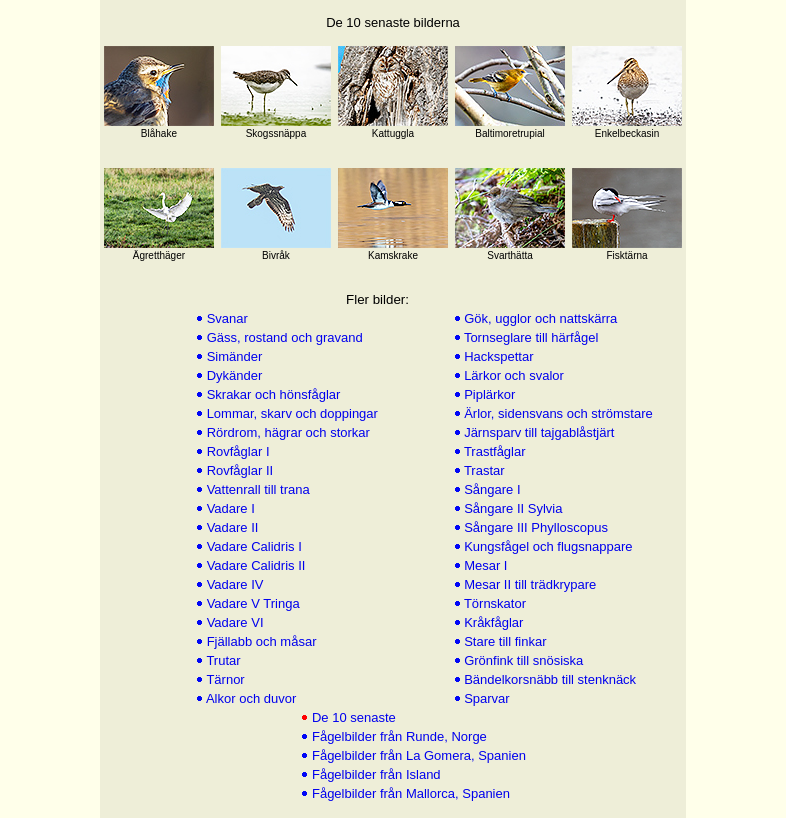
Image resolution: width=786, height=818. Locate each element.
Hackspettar (497, 356)
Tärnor (224, 679)
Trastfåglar (493, 451)
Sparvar (485, 698)
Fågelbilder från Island (374, 774)
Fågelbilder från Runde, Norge (397, 736)
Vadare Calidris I (252, 546)
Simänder (232, 356)
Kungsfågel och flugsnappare (547, 546)
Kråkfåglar (492, 622)
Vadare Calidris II (254, 565)
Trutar (222, 660)
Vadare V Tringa (251, 603)
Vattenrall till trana (256, 489)
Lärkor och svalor (512, 375)
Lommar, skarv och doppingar (290, 413)
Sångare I (491, 489)
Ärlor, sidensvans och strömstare (557, 413)
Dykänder (232, 375)
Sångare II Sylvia (512, 508)
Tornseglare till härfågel (530, 337)
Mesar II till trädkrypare (529, 584)
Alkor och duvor (249, 698)
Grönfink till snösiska (522, 660)
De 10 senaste (351, 717)
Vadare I (229, 508)
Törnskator (494, 603)
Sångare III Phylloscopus (534, 527)
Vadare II (230, 527)
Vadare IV (233, 584)
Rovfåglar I (236, 451)
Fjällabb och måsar (259, 641)
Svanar (225, 318)
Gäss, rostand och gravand (283, 337)
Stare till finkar (504, 641)
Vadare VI (233, 622)
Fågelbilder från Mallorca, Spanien (409, 793)
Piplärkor (488, 394)
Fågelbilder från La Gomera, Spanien (417, 755)
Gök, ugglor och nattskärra (539, 318)
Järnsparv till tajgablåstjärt (538, 432)
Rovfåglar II (238, 470)
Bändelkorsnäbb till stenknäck (549, 679)
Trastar (483, 470)
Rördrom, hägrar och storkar (286, 432)
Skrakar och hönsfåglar (271, 394)
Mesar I (484, 565)
